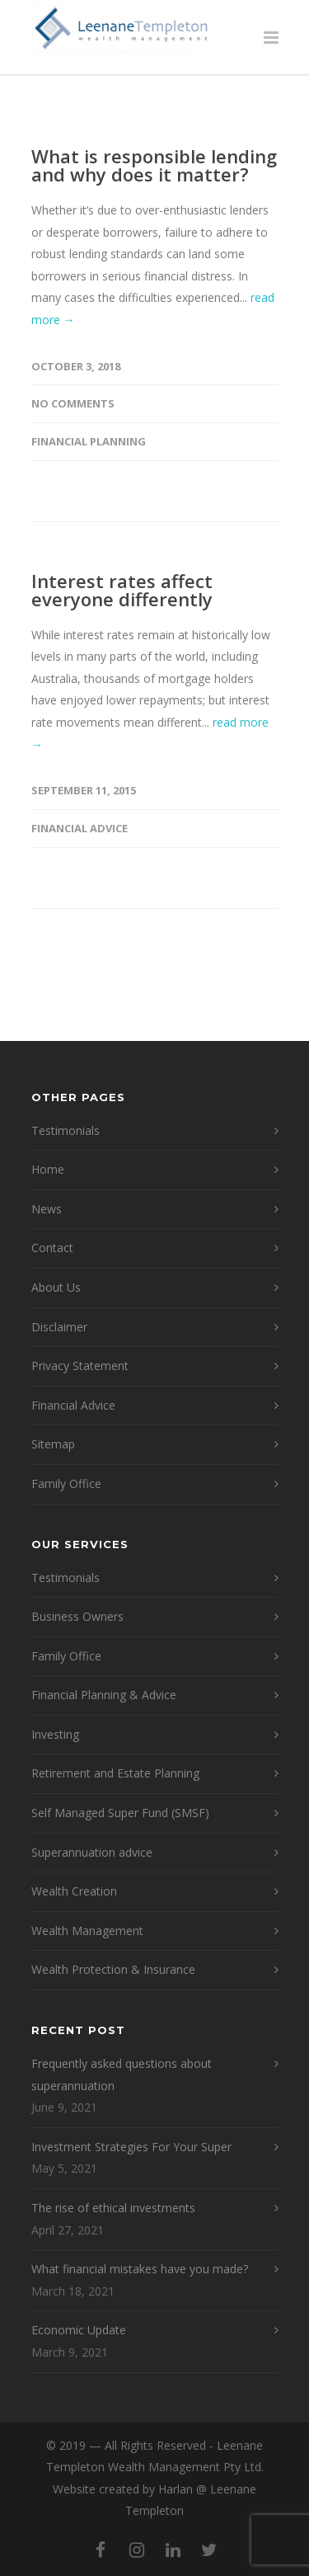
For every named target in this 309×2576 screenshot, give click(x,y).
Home (47, 1169)
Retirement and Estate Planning (115, 1773)
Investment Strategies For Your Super (131, 2147)
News (46, 1209)
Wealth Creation (74, 1891)
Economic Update (78, 2330)
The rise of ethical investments (113, 2208)
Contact (52, 1247)
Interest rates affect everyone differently (122, 589)
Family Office (66, 1483)
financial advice (79, 828)
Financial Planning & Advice (103, 1694)
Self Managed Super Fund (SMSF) (120, 1812)
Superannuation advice (91, 1852)
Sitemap (53, 1444)
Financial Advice (73, 1405)
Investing (55, 1734)
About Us (56, 1287)
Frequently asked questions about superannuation (121, 2074)
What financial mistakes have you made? (139, 2269)
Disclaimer (59, 1327)
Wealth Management (87, 1930)
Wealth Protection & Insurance (113, 1969)
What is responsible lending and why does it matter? (154, 165)
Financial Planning (88, 441)
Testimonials (65, 1130)
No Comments (73, 403)
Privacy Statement (80, 1365)
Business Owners (77, 1616)
